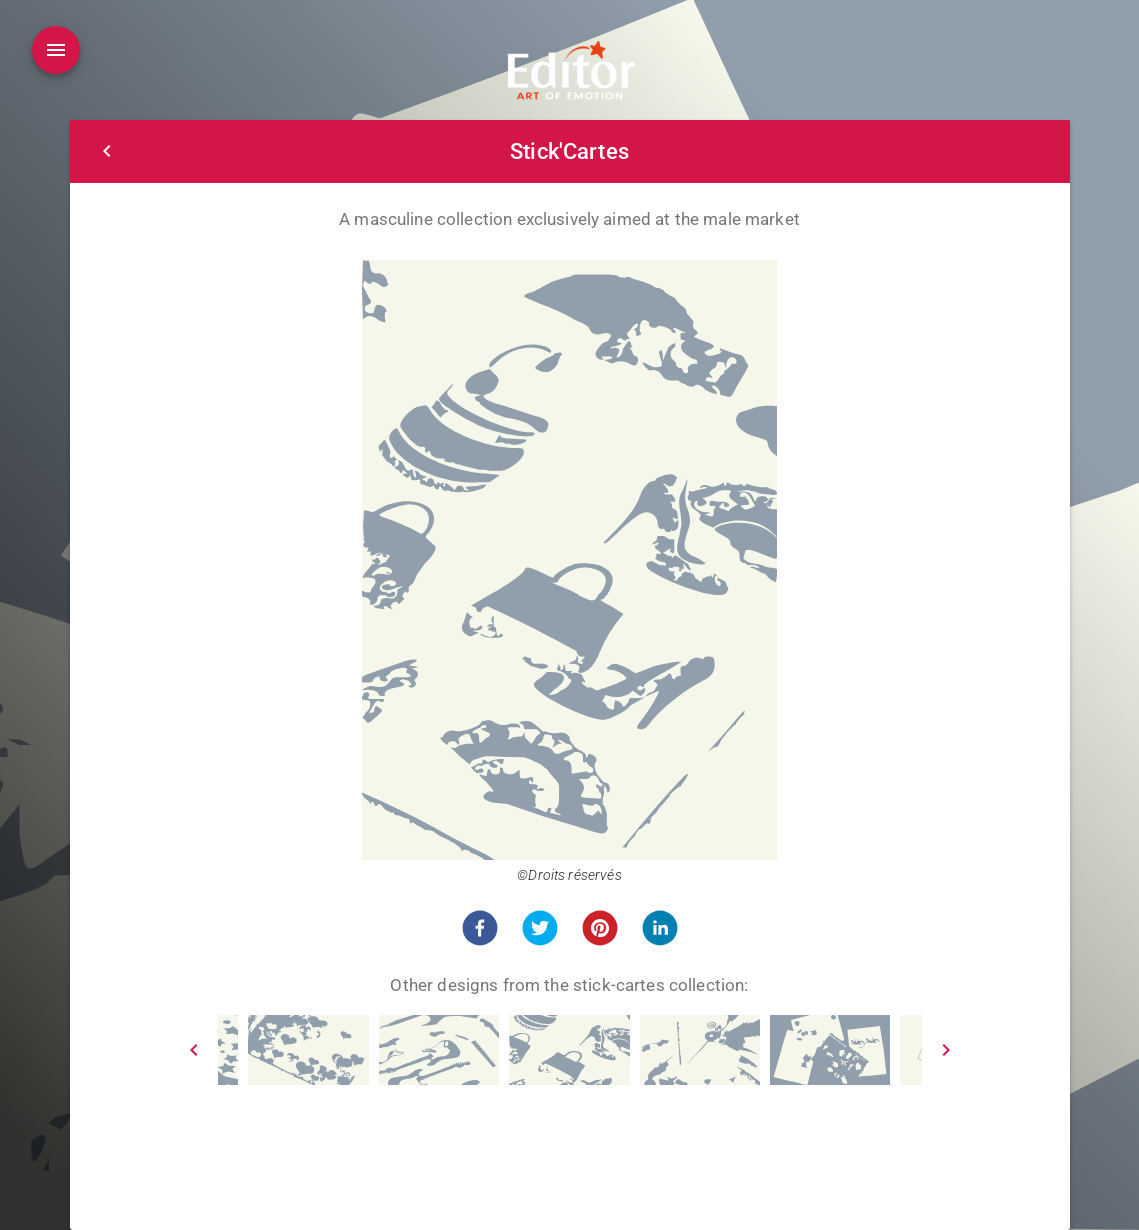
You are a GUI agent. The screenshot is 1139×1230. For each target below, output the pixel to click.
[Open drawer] (56, 50)
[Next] (946, 1050)
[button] (480, 928)
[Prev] (194, 1050)
